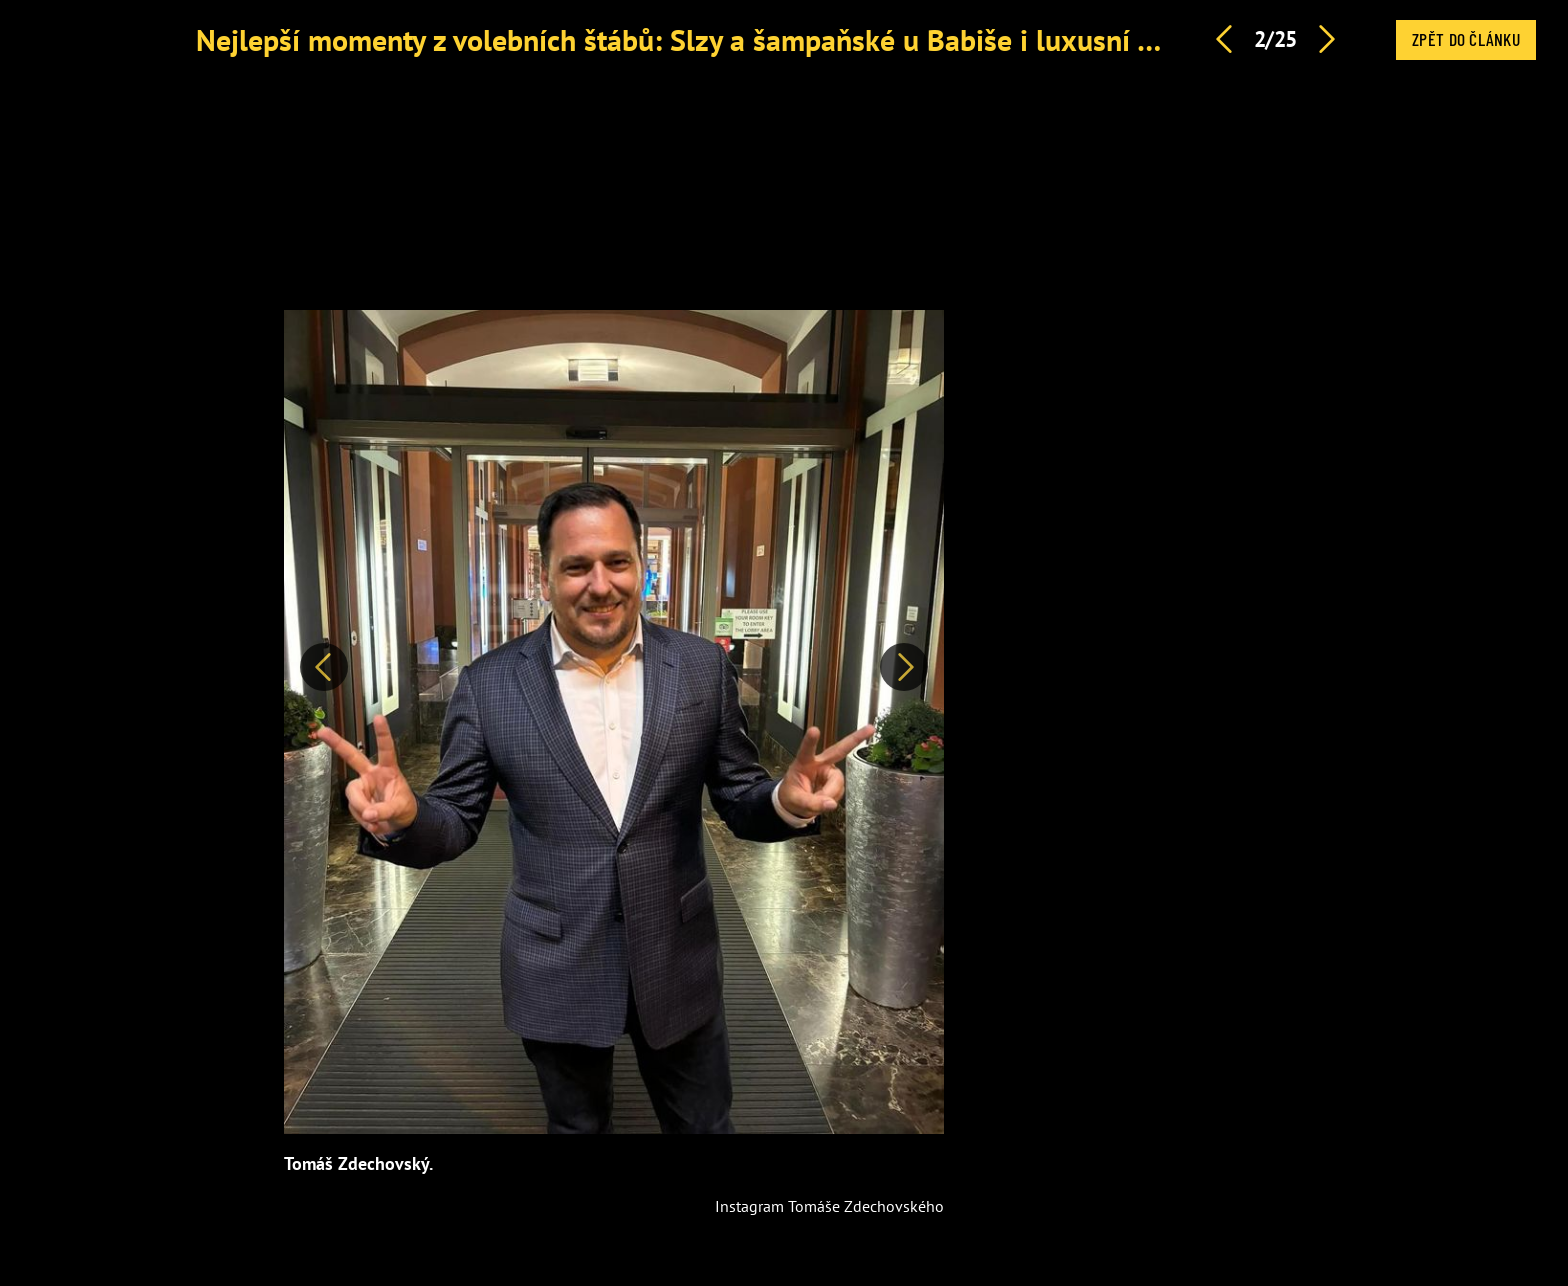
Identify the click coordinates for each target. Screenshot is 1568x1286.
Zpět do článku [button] (1466, 39)
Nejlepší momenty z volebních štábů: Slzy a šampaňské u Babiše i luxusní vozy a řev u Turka (781, 39)
